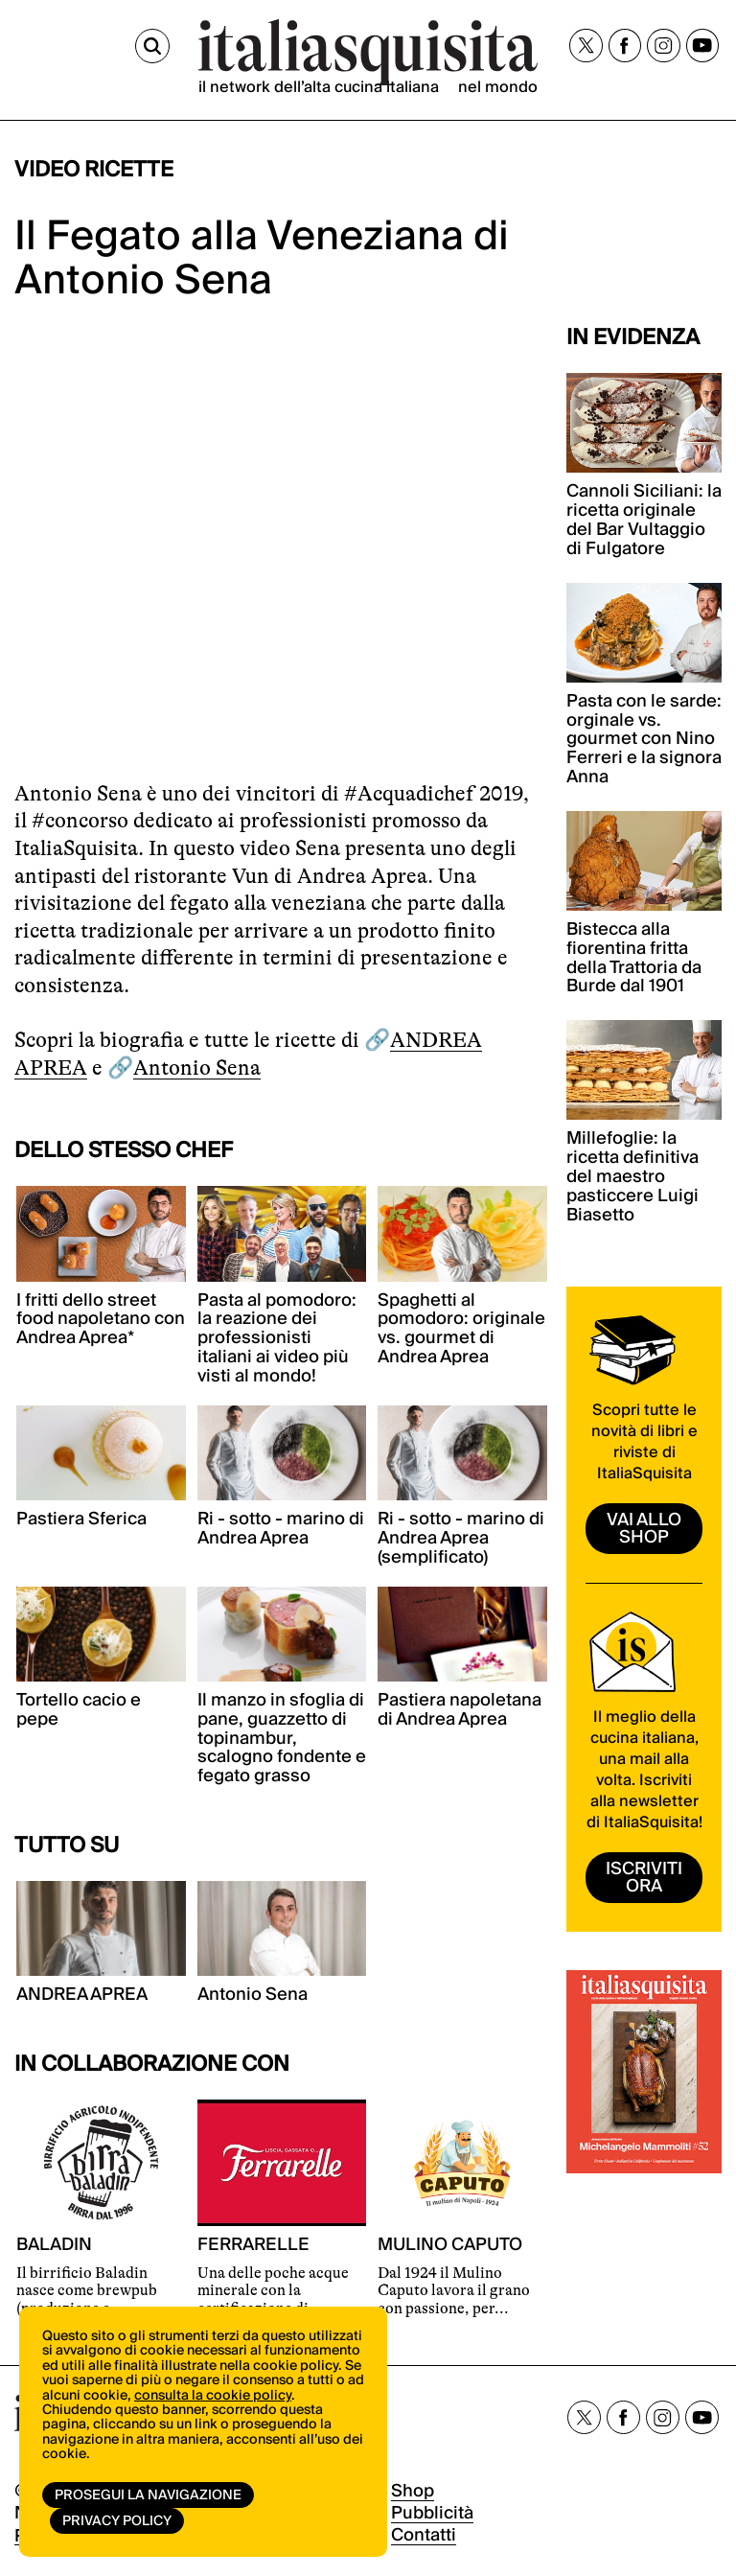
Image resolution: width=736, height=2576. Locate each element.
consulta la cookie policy (212, 2395)
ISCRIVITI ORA (644, 1877)
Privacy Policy (117, 2521)
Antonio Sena (197, 1067)
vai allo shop (644, 1528)
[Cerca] (152, 46)
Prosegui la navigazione (148, 2495)
